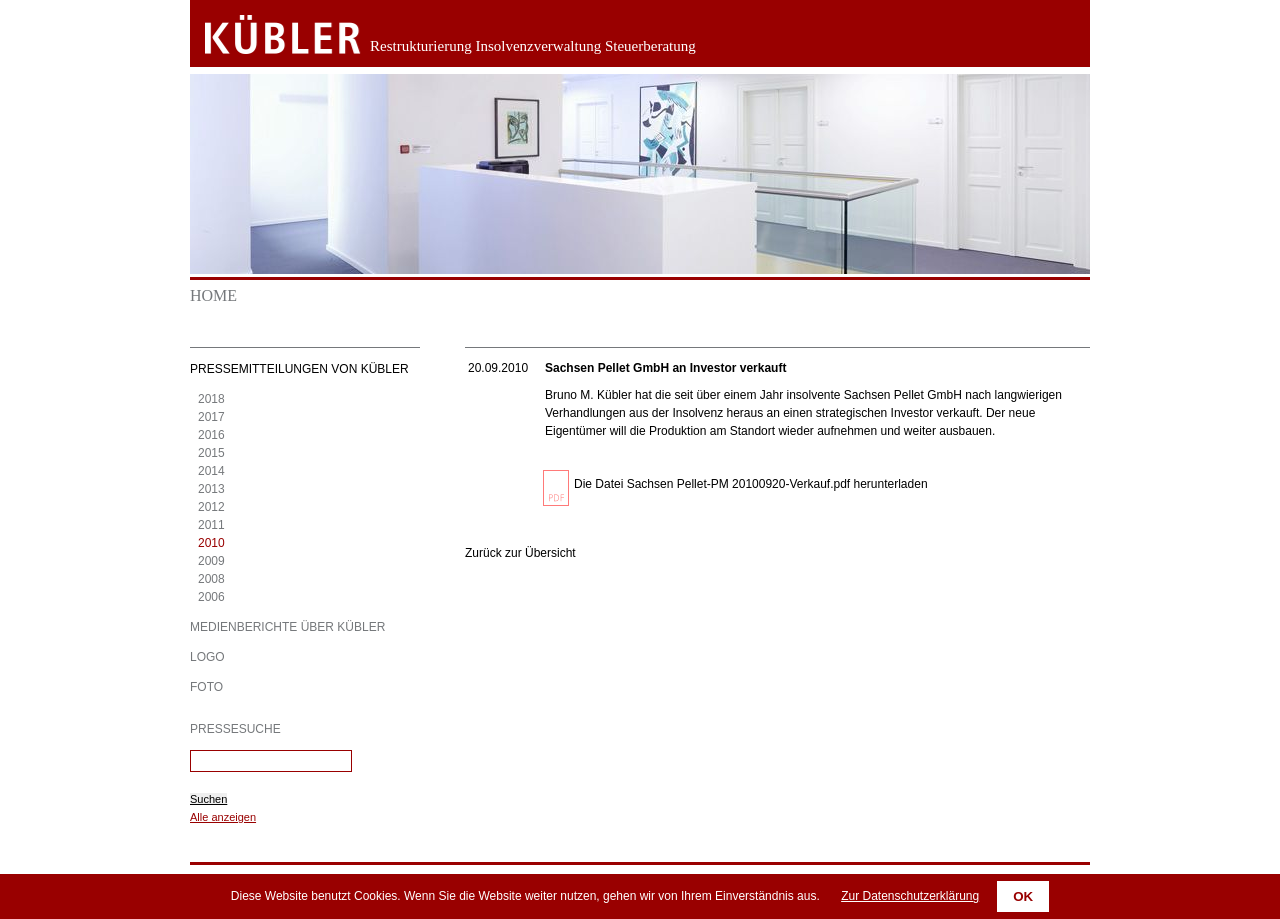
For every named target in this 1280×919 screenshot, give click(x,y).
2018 (211, 399)
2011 (211, 525)
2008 (211, 579)
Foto (206, 687)
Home (213, 295)
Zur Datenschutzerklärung (910, 896)
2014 (211, 471)
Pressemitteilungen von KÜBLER (299, 369)
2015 (211, 453)
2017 (211, 417)
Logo (207, 657)
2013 (211, 489)
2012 (211, 507)
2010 (211, 543)
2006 (211, 597)
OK (1023, 896)
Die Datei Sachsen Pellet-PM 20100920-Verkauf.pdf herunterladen (751, 484)
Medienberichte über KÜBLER (287, 627)
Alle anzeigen (223, 817)
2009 (211, 561)
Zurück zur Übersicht (520, 553)
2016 (211, 435)
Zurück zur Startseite (267, 35)
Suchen (208, 799)
